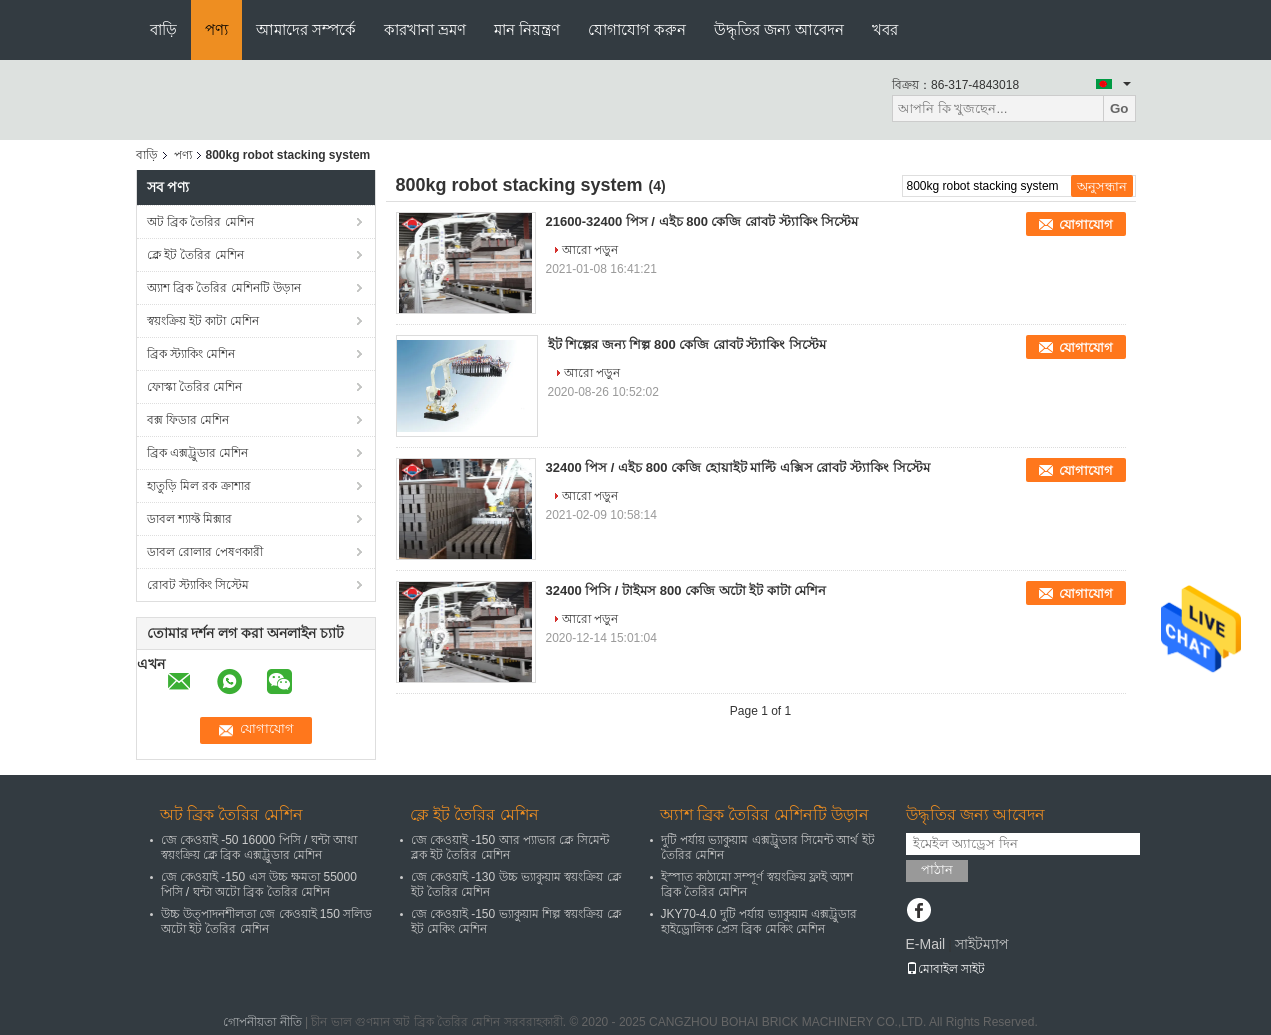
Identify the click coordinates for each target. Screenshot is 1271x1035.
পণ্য (216, 29)
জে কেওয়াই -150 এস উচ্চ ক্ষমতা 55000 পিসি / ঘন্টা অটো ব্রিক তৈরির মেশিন (259, 884)
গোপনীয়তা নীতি (262, 1022)
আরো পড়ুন (590, 250)
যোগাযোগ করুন (637, 29)
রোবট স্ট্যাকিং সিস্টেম (198, 585)
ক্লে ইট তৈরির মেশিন (195, 255)
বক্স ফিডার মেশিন (188, 420)
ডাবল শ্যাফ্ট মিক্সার (190, 519)
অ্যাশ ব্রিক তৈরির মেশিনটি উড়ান (224, 288)
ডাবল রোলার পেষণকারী (205, 552)
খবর (885, 29)
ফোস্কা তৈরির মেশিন (195, 387)
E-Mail (926, 944)
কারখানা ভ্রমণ (425, 29)
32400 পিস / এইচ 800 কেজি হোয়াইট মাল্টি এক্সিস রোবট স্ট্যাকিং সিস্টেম (738, 467)
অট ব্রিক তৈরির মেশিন (200, 222)
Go (1119, 108)
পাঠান (937, 869)
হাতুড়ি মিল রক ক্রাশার (199, 486)
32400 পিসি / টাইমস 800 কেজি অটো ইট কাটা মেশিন (686, 590)
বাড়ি (163, 29)
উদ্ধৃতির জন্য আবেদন (778, 29)
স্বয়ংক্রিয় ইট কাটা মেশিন (203, 321)
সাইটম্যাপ (982, 944)
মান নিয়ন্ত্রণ (527, 29)
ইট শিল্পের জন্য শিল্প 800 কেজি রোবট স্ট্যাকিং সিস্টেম (687, 344)
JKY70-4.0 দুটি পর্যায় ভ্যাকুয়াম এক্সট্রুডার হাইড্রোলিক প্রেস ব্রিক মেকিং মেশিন (759, 921)
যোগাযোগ (1086, 224)
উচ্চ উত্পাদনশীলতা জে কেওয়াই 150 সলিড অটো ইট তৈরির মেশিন (267, 921)
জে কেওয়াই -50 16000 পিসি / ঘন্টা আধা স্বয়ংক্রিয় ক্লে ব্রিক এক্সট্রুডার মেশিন (259, 847)
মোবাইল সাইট (945, 969)
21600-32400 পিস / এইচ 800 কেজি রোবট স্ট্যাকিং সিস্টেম (702, 221)
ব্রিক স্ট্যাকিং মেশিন (191, 354)
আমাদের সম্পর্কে (306, 29)
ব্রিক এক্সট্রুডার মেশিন (198, 453)
